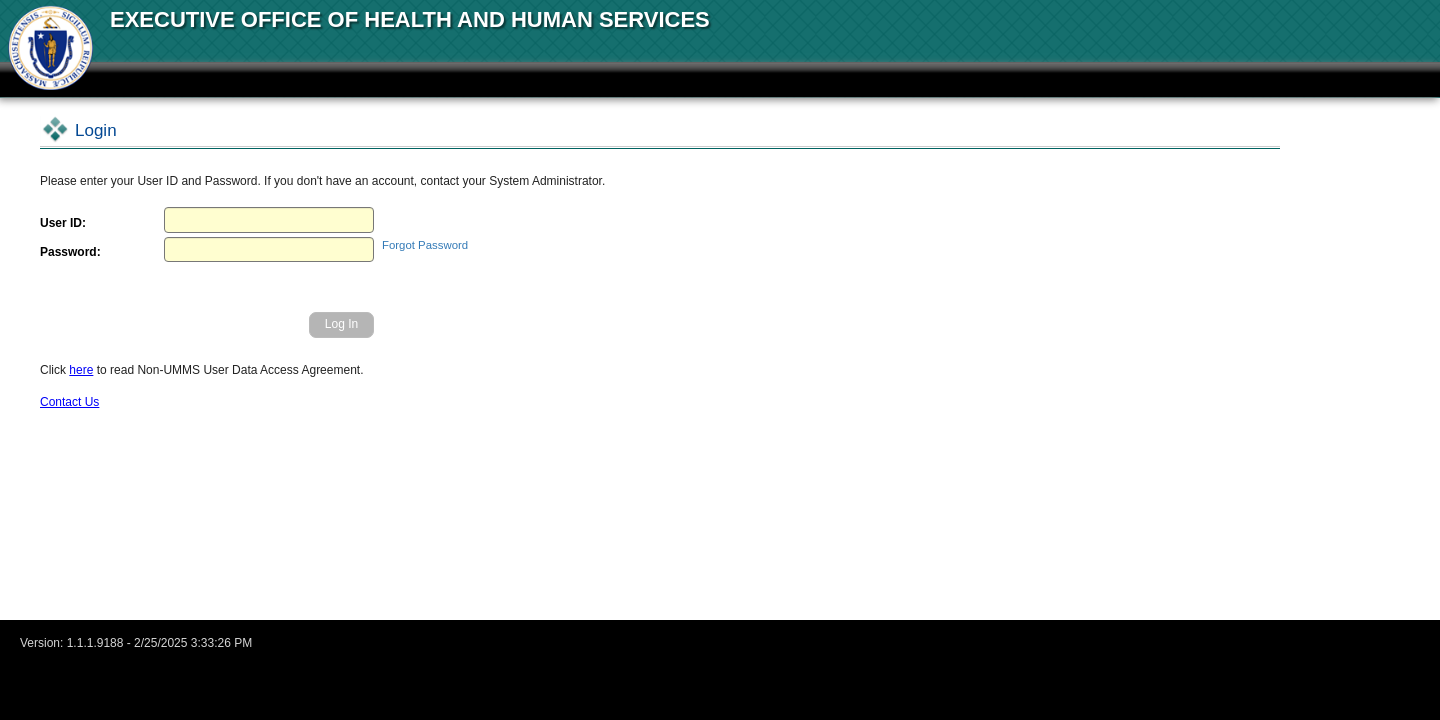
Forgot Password (425, 245)
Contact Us (69, 402)
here (81, 370)
